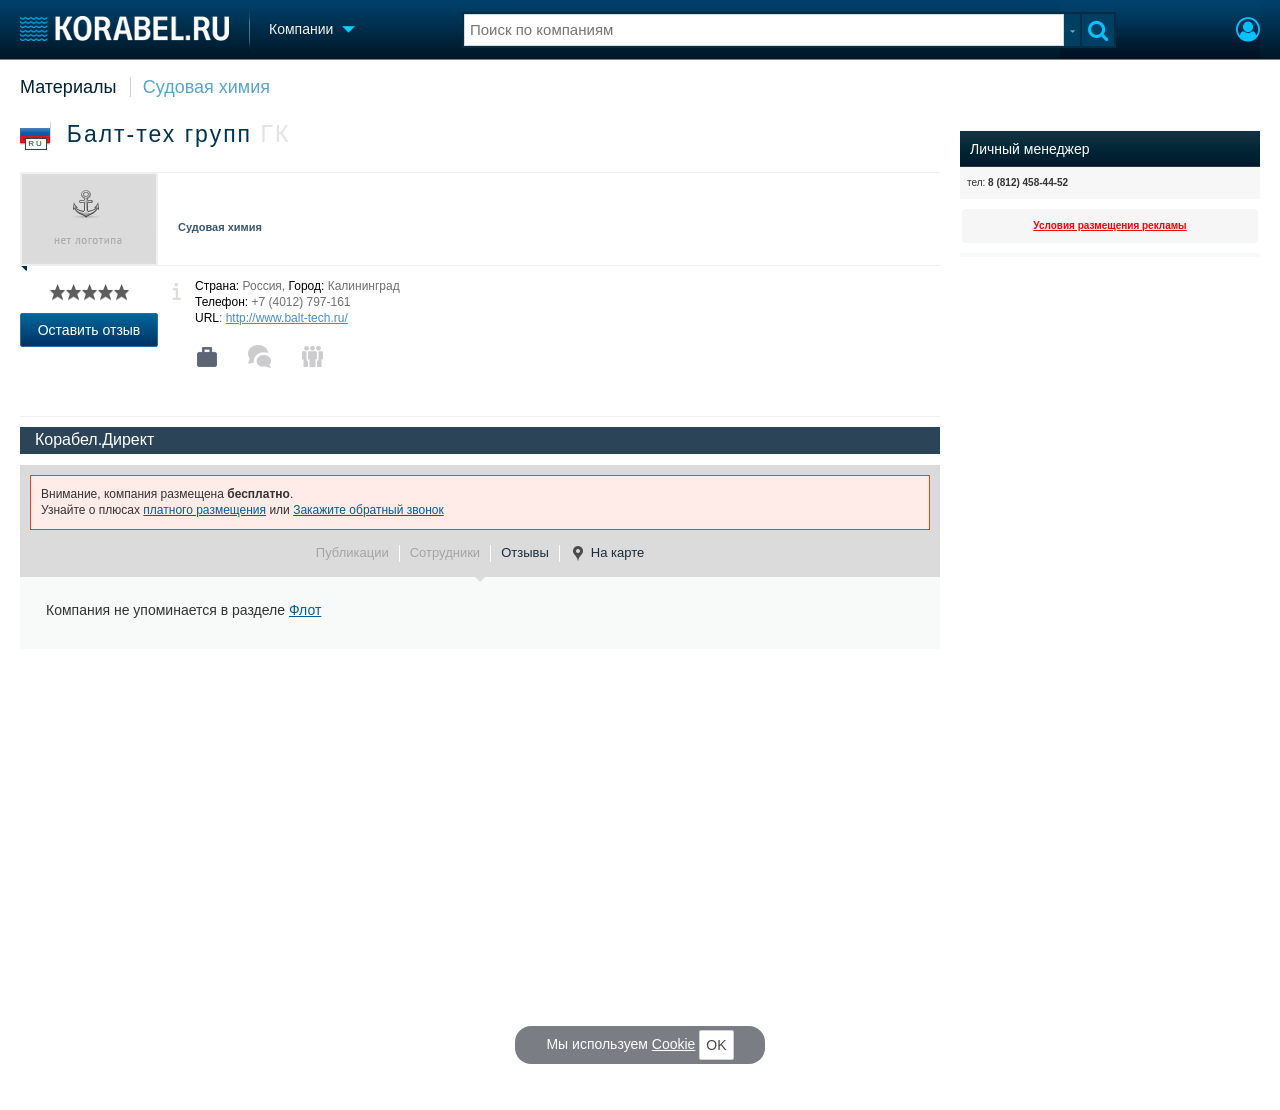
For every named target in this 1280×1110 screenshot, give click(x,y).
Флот (305, 610)
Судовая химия (206, 87)
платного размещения (204, 510)
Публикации (352, 552)
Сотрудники (445, 552)
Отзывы (525, 552)
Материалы (68, 87)
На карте (607, 553)
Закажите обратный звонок (368, 510)
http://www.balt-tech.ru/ (287, 318)
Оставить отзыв (89, 330)
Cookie (674, 1044)
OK (716, 1045)
